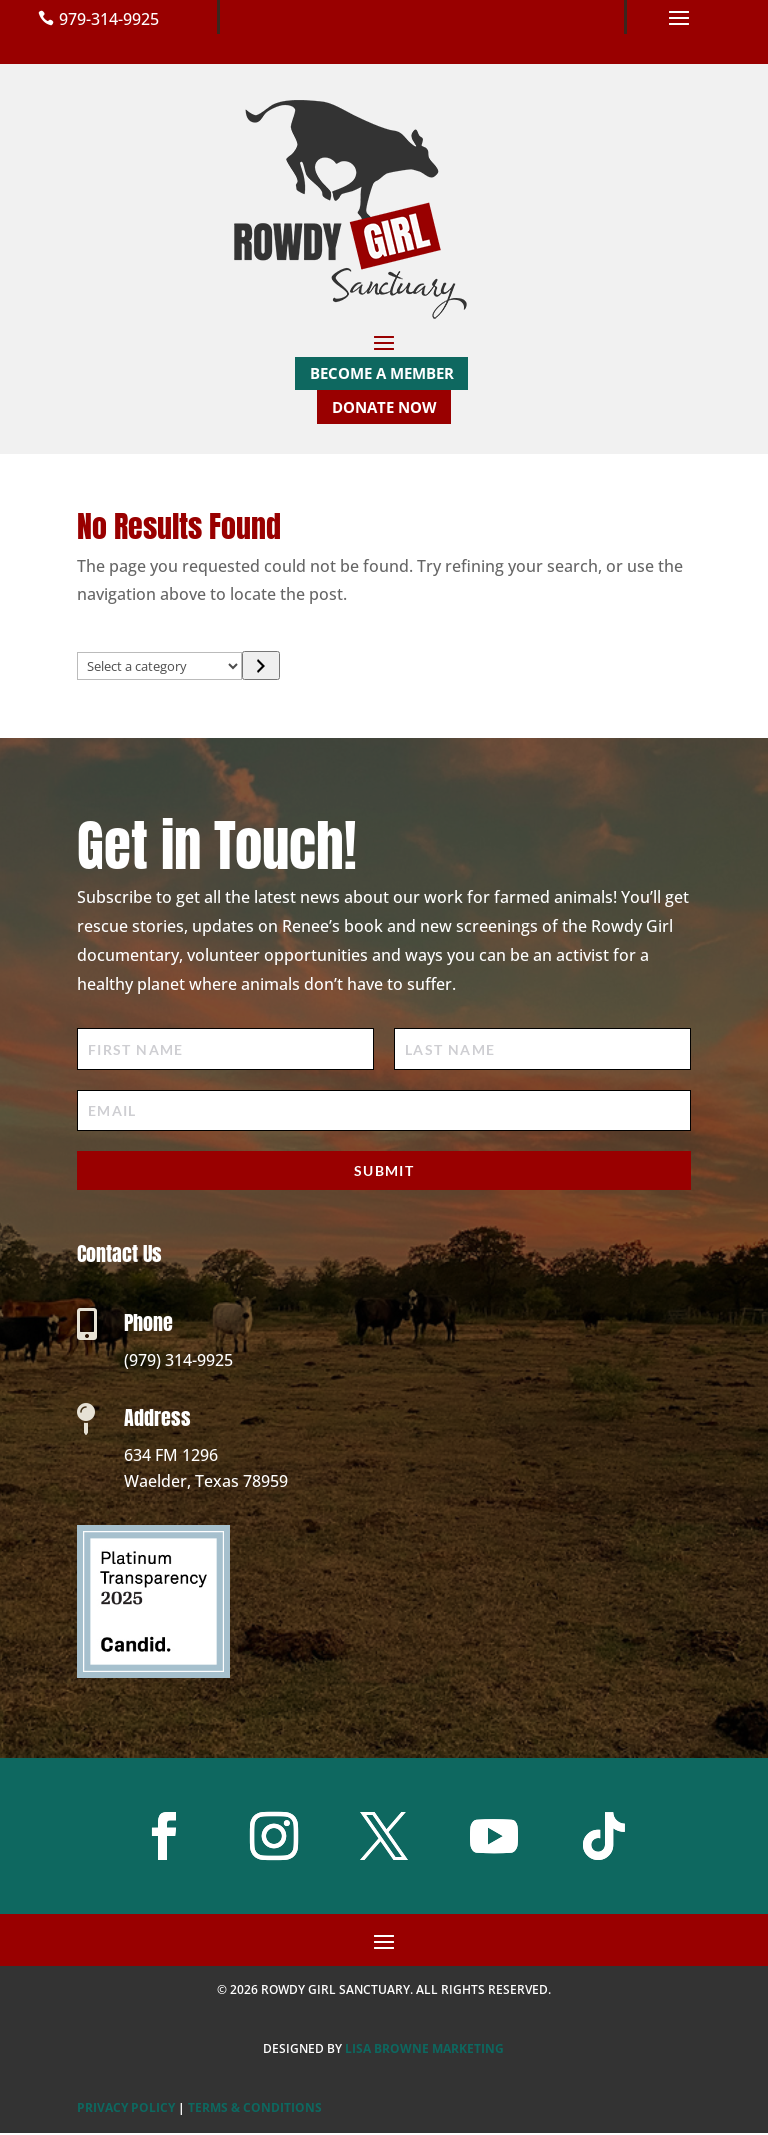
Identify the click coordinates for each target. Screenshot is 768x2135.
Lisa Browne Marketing (424, 2050)
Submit (384, 1172)
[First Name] (225, 1051)
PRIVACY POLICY (126, 2109)
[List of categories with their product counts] (160, 668)
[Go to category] (260, 667)
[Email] (384, 1112)
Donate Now (384, 408)
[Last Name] (542, 1051)
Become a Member (382, 373)
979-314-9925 (109, 19)
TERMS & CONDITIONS (255, 2109)
